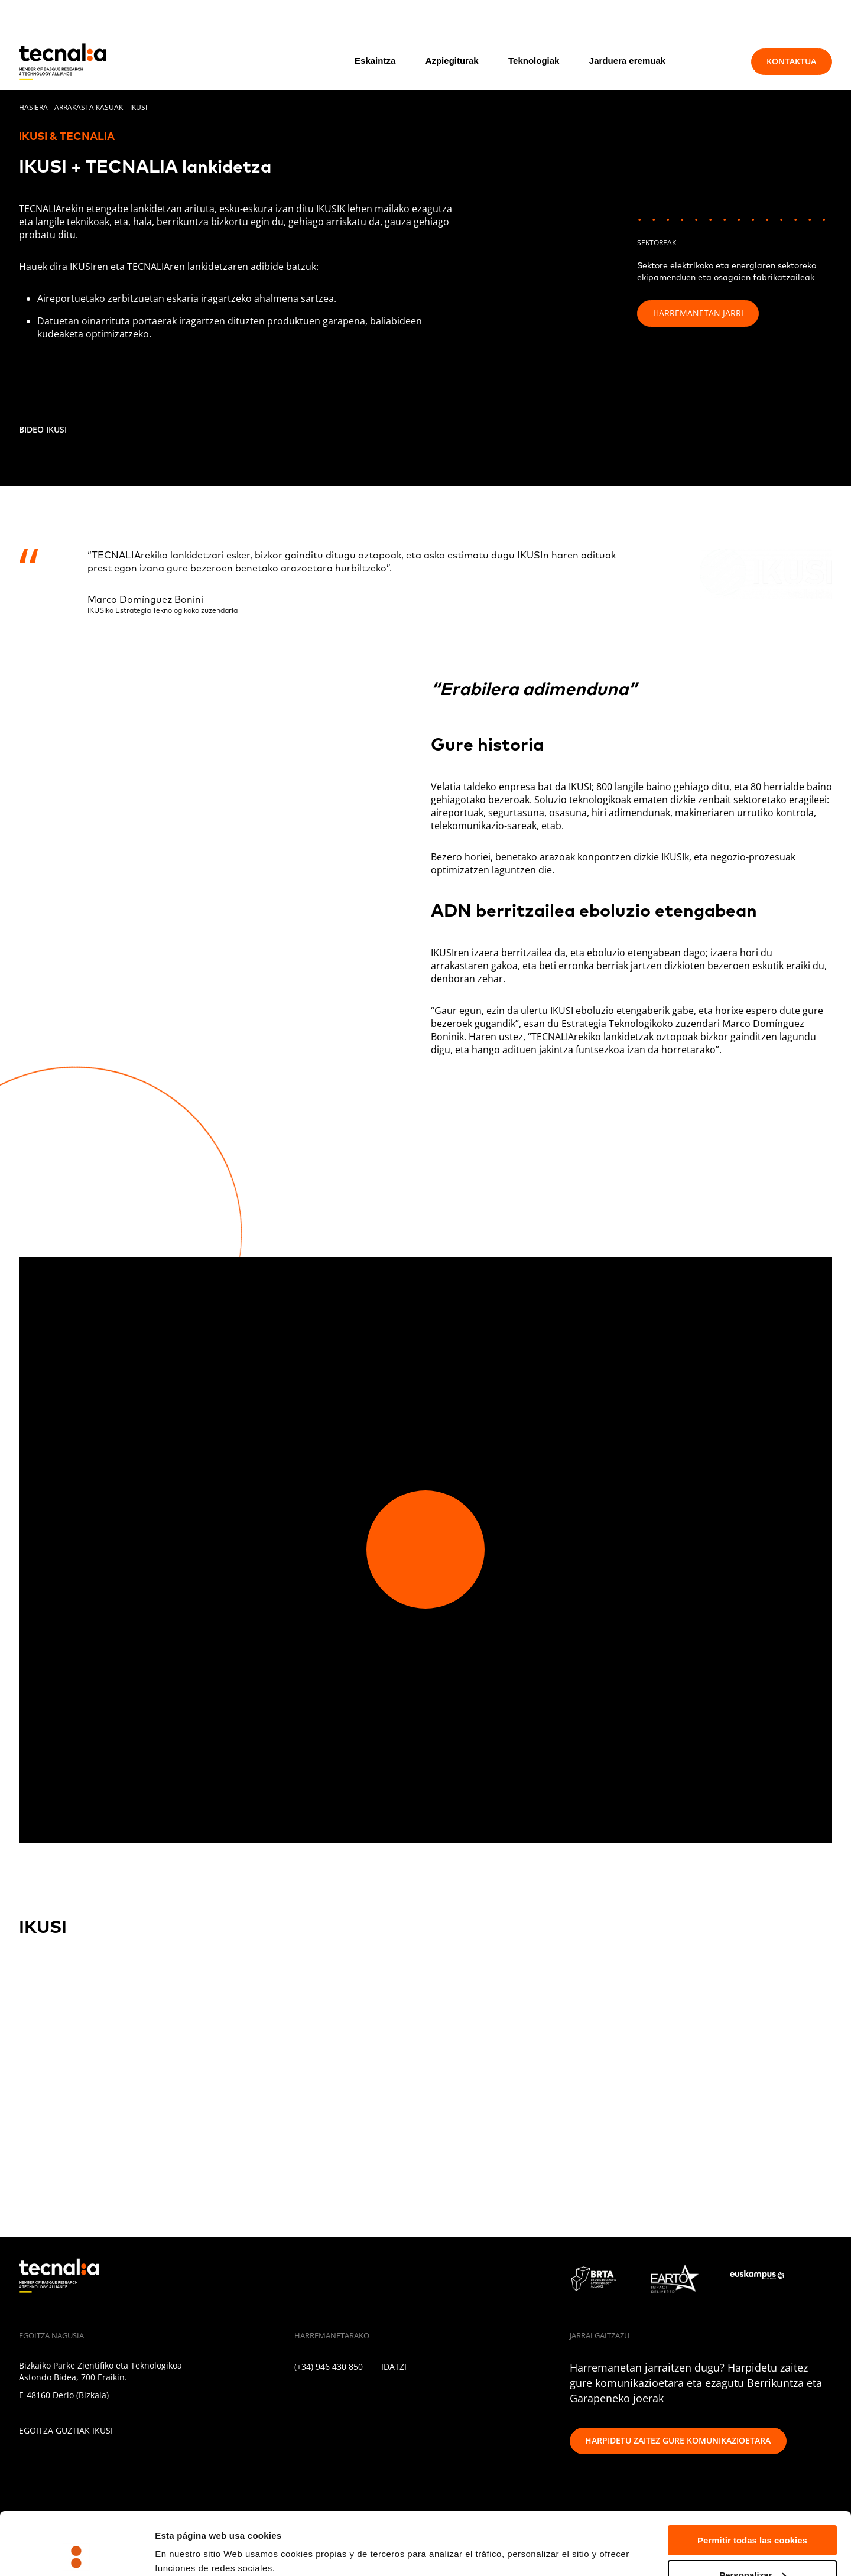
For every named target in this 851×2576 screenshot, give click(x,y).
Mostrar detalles (189, 2538)
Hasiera (33, 107)
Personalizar (752, 2512)
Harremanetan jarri (698, 313)
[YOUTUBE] (400, 2400)
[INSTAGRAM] (349, 2400)
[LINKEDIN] (298, 2400)
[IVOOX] (451, 2400)
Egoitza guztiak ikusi (66, 2431)
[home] (62, 61)
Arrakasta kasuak (88, 107)
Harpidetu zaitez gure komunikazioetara (678, 2440)
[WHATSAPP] (477, 2400)
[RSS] (426, 2400)
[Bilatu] (715, 61)
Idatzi (394, 2367)
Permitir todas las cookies (752, 2478)
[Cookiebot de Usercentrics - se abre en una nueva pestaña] (76, 2553)
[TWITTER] (323, 2400)
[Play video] (425, 1549)
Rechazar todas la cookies (752, 2547)
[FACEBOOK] (374, 2400)
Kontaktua (791, 61)
